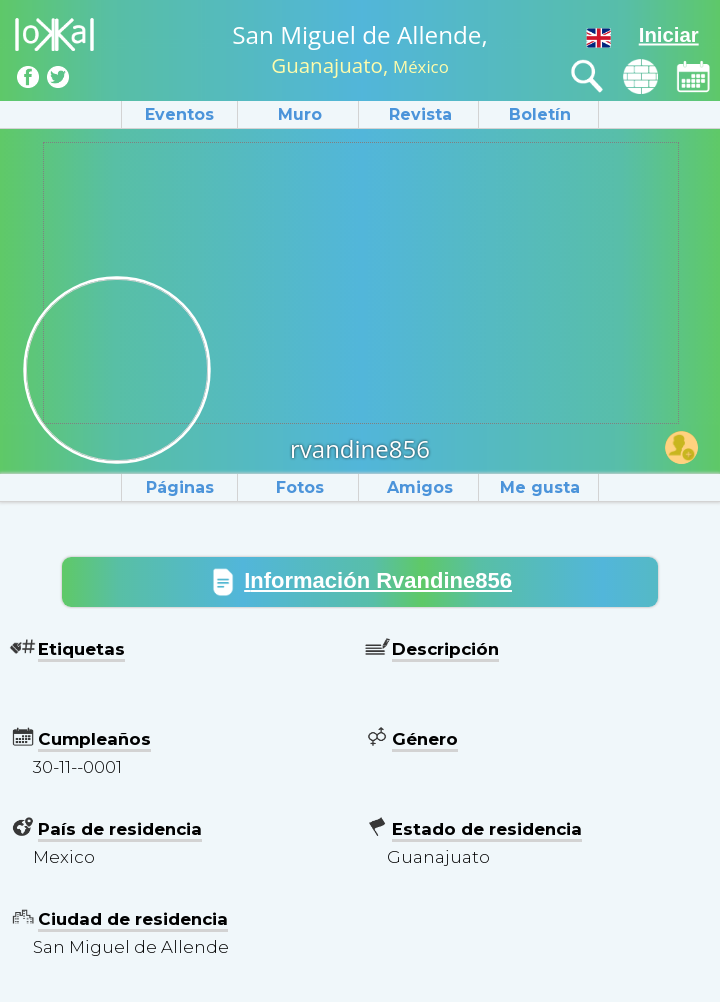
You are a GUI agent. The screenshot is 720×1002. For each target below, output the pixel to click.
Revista (420, 114)
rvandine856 (360, 448)
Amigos (420, 487)
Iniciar (669, 35)
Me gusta (540, 487)
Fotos (300, 487)
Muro (300, 114)
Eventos (179, 114)
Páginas (180, 487)
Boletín (540, 114)
